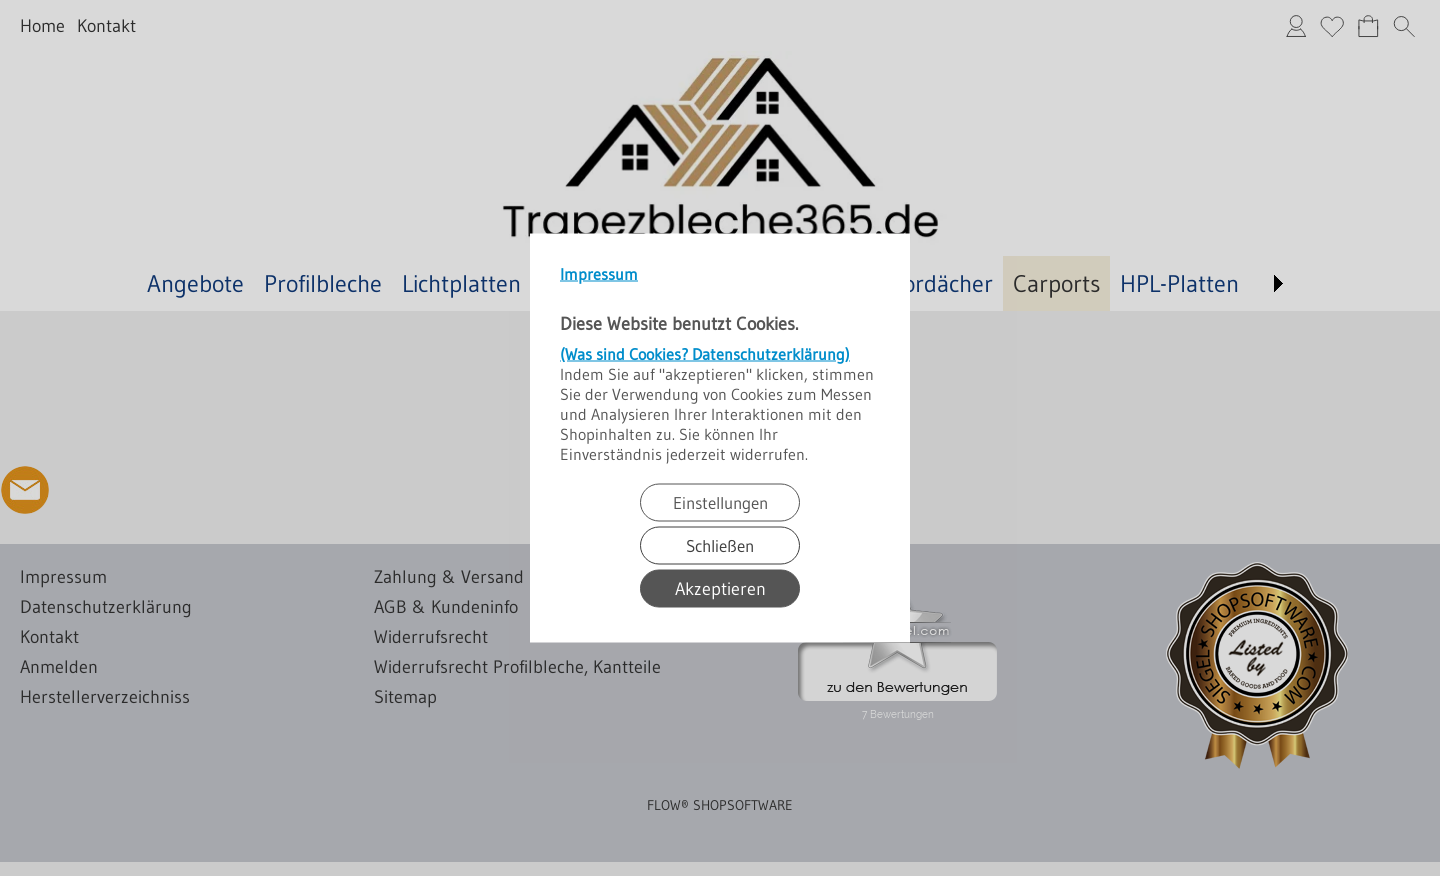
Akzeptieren (720, 589)
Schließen (720, 545)
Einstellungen (720, 502)
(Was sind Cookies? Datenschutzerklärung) (705, 354)
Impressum (599, 274)
